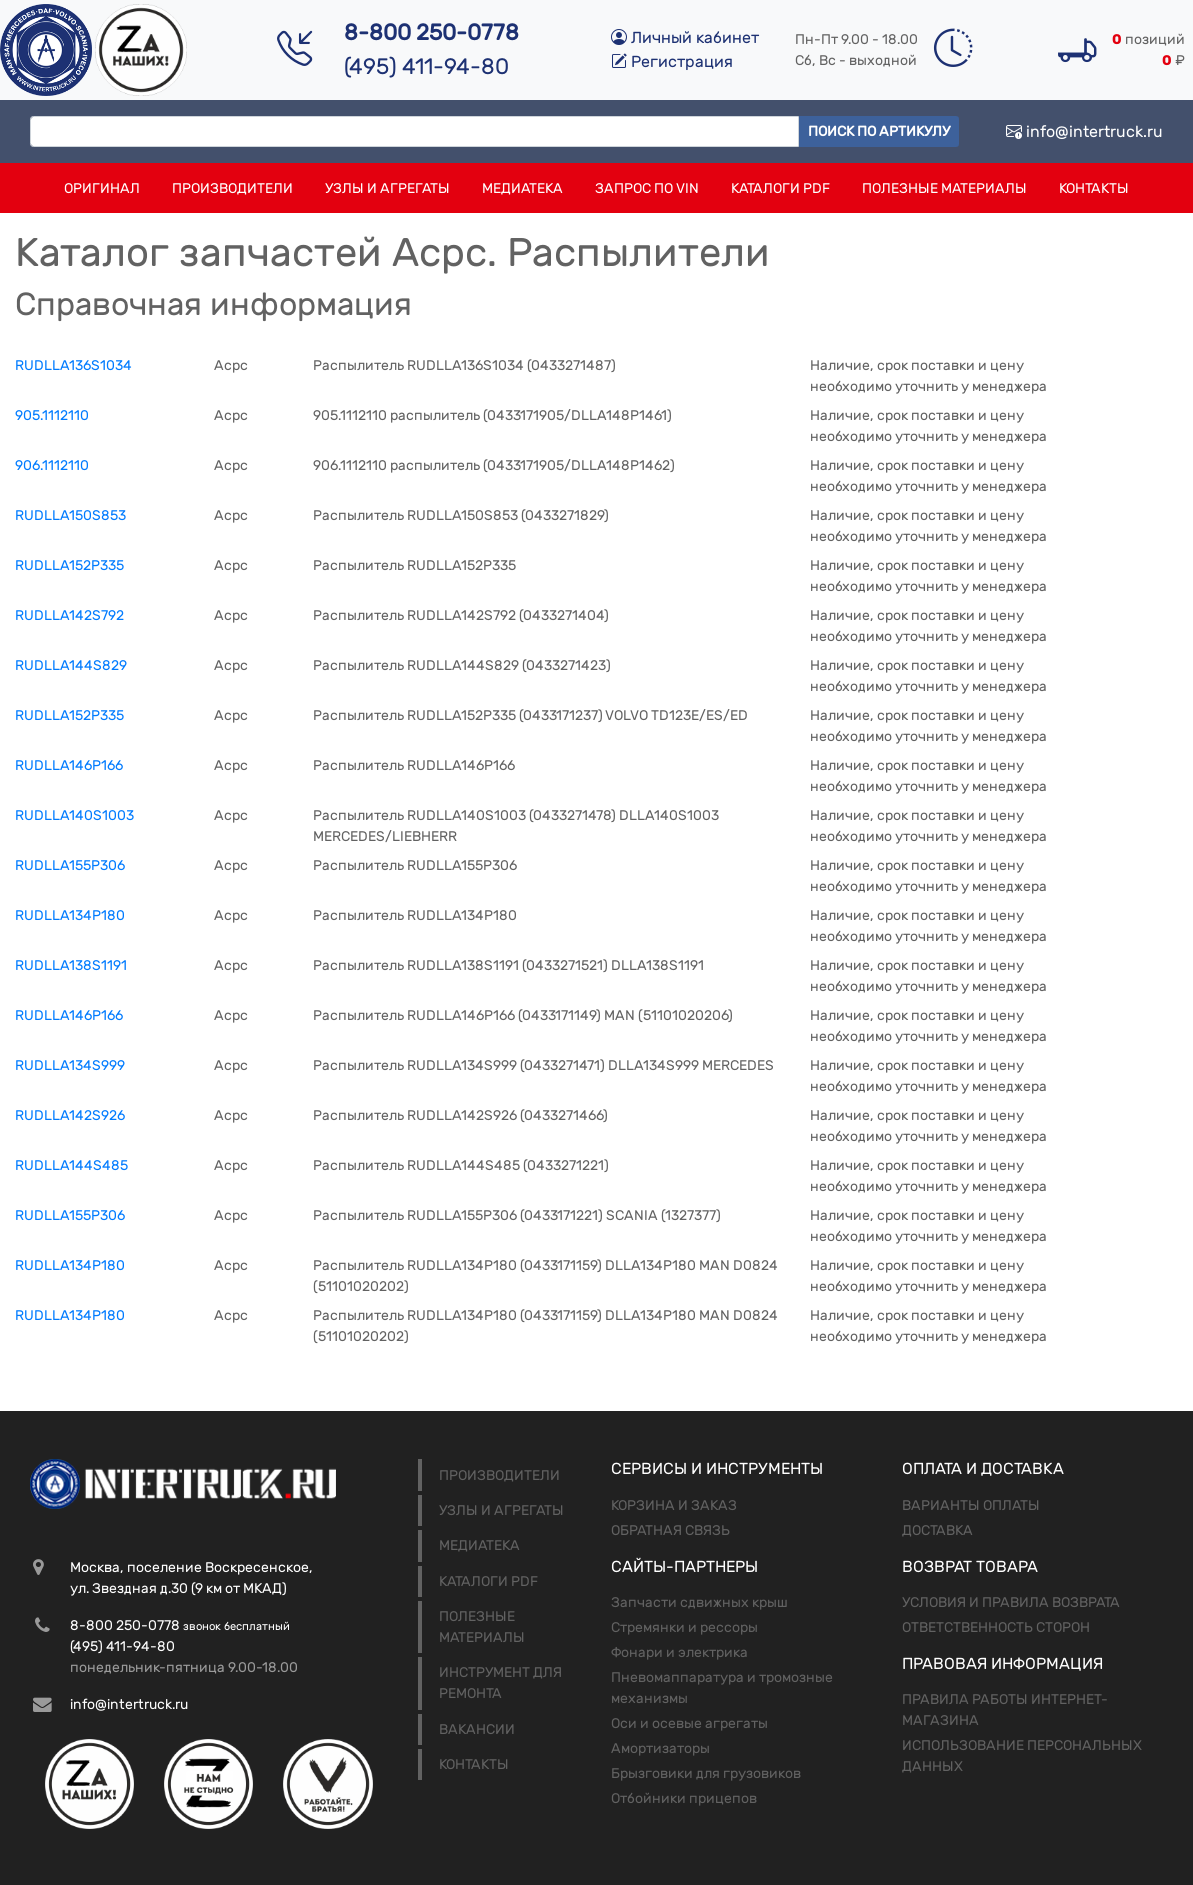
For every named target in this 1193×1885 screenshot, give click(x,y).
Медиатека (522, 188)
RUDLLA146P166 (69, 1015)
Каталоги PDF (780, 188)
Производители (232, 188)
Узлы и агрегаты (387, 188)
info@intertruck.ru (1084, 131)
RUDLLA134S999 (70, 1065)
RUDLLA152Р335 (69, 565)
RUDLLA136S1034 (73, 365)
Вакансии (477, 1729)
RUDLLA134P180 (70, 1265)
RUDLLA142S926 (70, 1115)
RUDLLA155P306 (70, 1215)
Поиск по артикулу (879, 131)
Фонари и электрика (679, 1652)
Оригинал (102, 188)
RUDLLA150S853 (70, 515)
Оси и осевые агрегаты (689, 1723)
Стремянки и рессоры (684, 1627)
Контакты (1094, 188)
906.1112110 (52, 465)
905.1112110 (52, 415)
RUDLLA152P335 (69, 715)
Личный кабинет (685, 37)
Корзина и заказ (674, 1505)
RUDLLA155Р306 (70, 865)
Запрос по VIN (647, 188)
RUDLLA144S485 (71, 1165)
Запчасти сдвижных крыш (699, 1602)
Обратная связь (670, 1530)
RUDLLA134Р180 (70, 915)
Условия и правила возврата (1011, 1602)
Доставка (937, 1530)
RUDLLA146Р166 (69, 765)
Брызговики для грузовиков (706, 1773)
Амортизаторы (660, 1748)
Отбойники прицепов (684, 1798)
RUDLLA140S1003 (74, 815)
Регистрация (672, 61)
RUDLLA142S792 (69, 615)
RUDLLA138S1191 (71, 965)
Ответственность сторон (996, 1627)
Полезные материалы (944, 188)
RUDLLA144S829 (71, 665)
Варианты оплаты (971, 1505)
